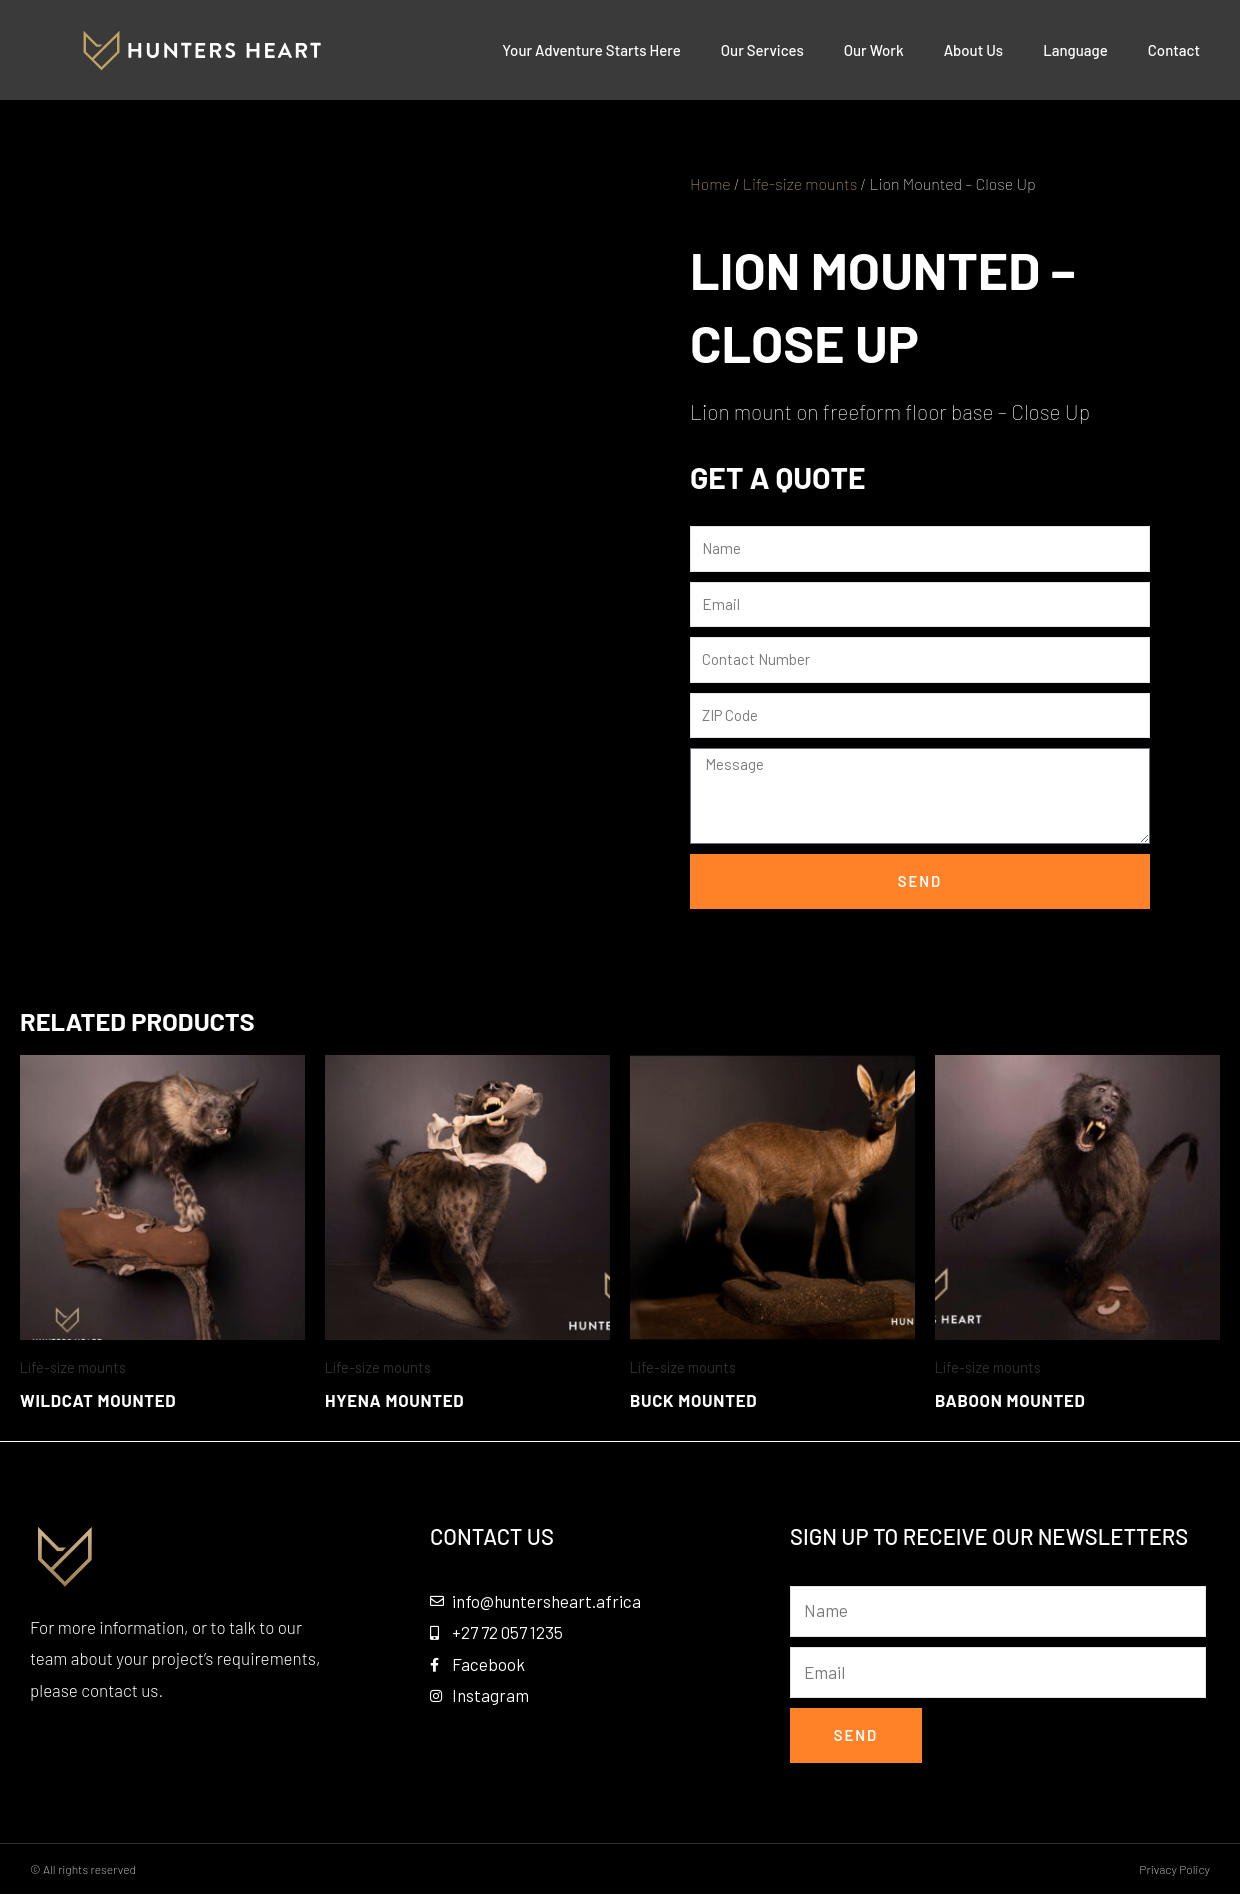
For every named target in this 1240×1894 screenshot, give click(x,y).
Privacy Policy (1174, 1869)
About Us (974, 50)
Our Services (762, 50)
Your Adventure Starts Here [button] (591, 50)
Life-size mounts (800, 183)
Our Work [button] (874, 50)
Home (710, 183)
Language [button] (1075, 50)
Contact (1174, 50)
